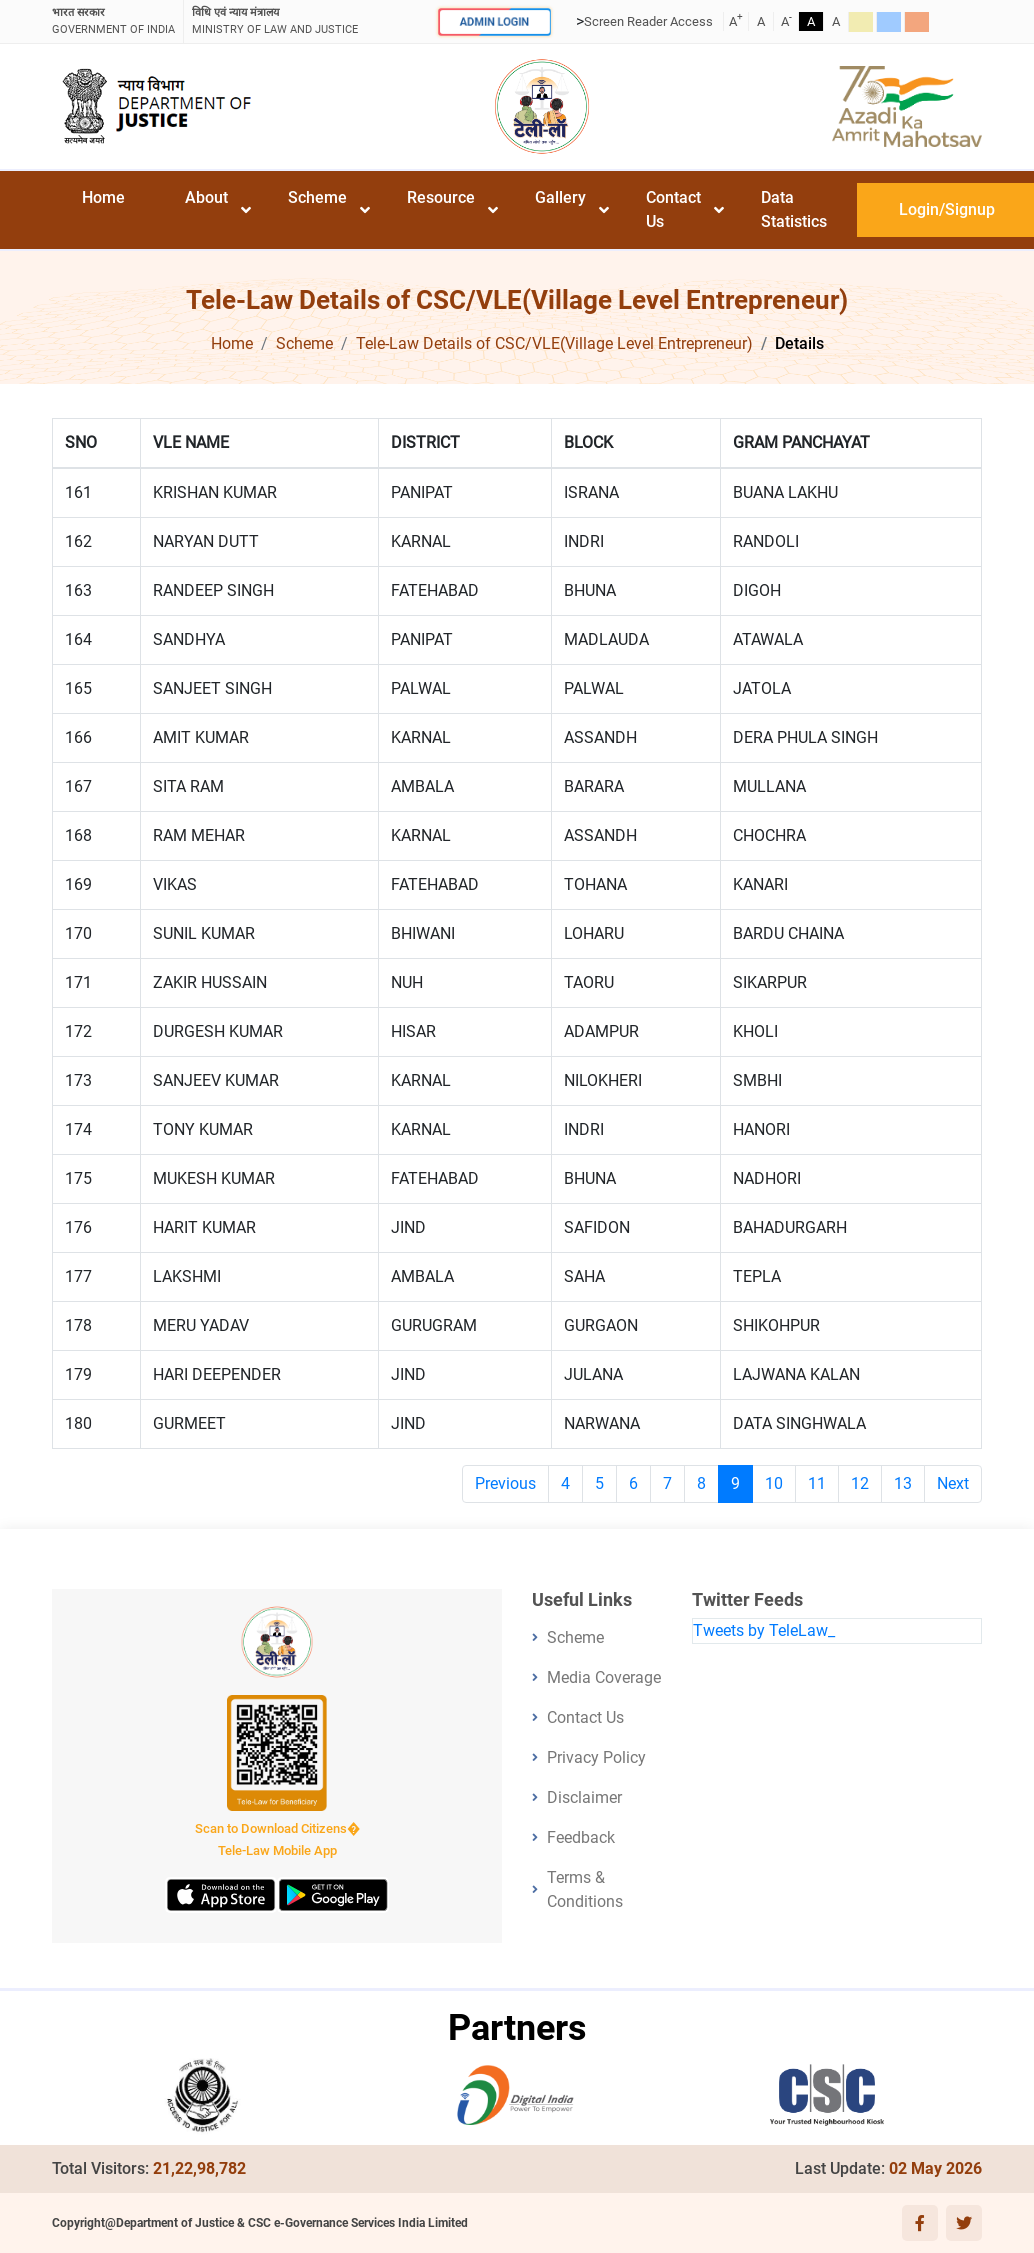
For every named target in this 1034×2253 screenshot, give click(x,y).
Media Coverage (604, 1677)
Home (103, 197)
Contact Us (673, 209)
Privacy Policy (596, 1757)
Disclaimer (584, 1797)
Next (953, 1483)
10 (774, 1483)
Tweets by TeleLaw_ (764, 1630)
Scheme (317, 197)
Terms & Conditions (585, 1889)
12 (860, 1483)
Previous (505, 1483)
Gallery (560, 197)
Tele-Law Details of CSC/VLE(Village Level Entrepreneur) (554, 343)
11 (817, 1483)
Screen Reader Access (648, 21)
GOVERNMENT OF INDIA (113, 20)
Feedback (581, 1837)
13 (903, 1483)
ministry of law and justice (275, 20)
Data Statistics (794, 209)
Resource (441, 197)
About (206, 197)
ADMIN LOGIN (494, 21)
